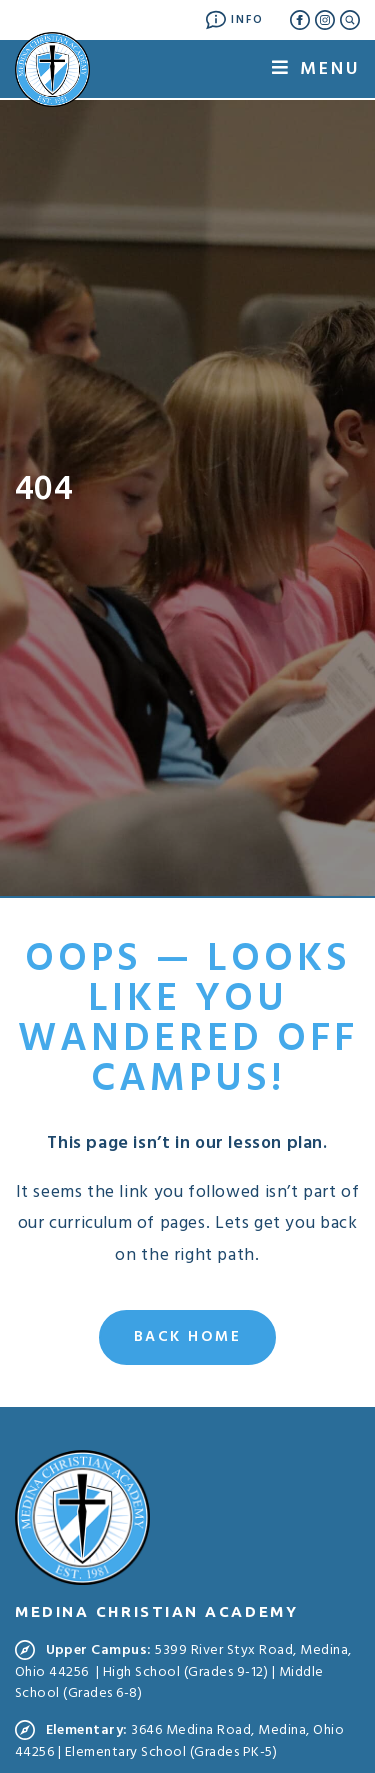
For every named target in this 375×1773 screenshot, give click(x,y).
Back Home (188, 1337)
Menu (316, 69)
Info (235, 20)
